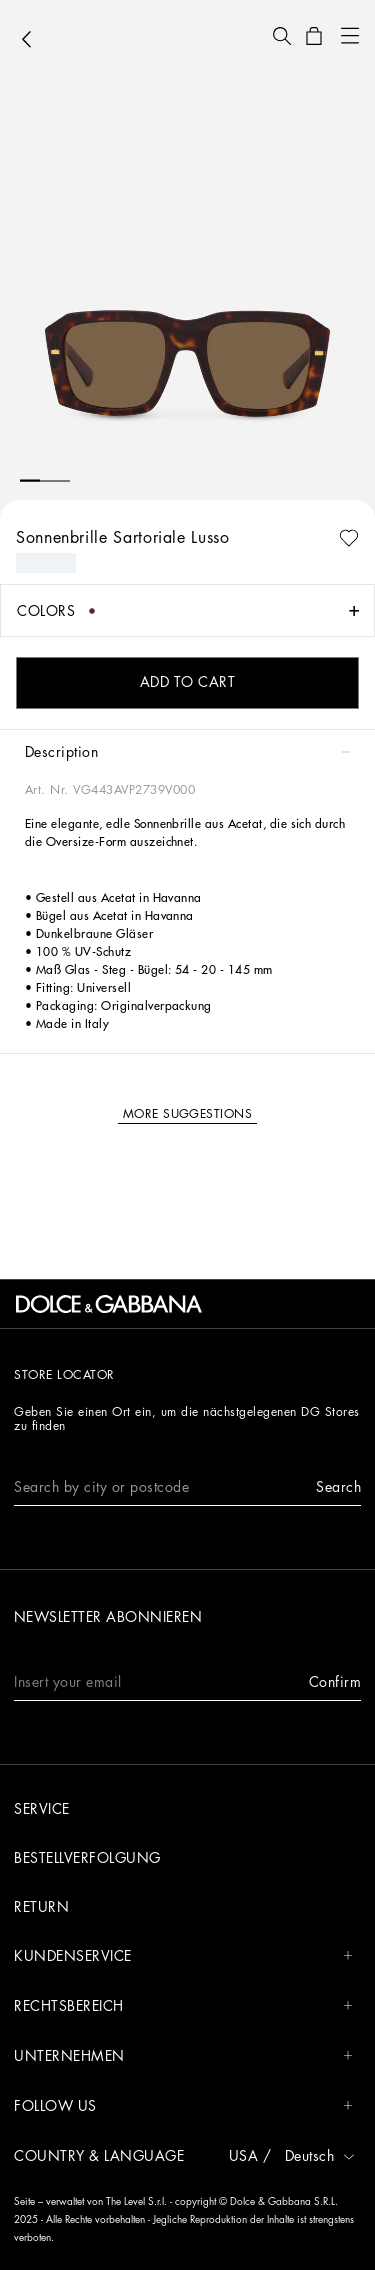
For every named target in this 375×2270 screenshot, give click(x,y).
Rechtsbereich (183, 2006)
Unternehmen (183, 2056)
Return (41, 1907)
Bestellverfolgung (87, 1858)
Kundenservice (183, 1956)
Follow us (183, 2106)
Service (42, 1809)
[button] (282, 36)
